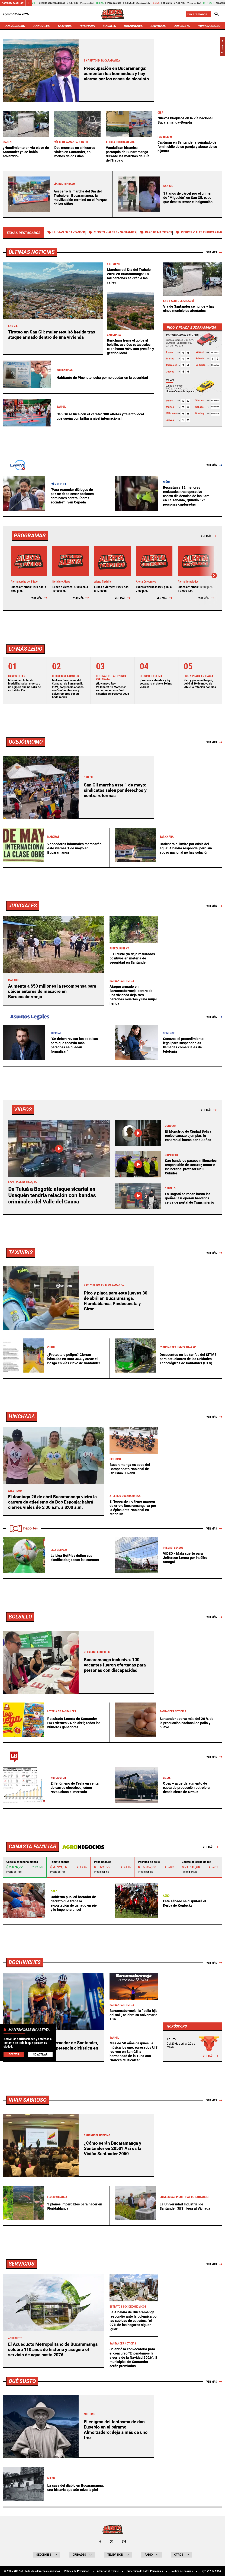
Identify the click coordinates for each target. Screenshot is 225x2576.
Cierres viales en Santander (115, 232)
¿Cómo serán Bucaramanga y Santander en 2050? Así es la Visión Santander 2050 (112, 2148)
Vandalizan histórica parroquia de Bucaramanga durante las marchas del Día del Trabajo (128, 154)
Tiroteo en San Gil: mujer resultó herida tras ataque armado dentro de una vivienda (51, 334)
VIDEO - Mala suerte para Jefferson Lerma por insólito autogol (185, 1557)
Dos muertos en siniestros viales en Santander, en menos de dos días (74, 152)
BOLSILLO (109, 26)
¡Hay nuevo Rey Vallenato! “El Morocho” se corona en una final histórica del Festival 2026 (112, 688)
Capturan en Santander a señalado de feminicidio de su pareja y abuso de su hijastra (187, 146)
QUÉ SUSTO (182, 26)
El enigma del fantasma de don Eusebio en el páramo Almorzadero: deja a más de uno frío (115, 2429)
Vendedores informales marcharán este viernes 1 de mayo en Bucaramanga (74, 848)
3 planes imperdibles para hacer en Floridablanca (74, 2206)
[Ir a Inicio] (112, 14)
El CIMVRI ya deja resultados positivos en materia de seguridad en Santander (132, 958)
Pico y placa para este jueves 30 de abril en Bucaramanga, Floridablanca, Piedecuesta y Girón (115, 1300)
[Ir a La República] (14, 1757)
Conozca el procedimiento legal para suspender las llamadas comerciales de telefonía (183, 1045)
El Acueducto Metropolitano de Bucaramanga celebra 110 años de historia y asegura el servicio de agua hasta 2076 (53, 2349)
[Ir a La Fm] (17, 465)
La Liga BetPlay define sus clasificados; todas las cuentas (75, 1557)
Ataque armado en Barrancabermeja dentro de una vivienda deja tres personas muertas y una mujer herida (133, 995)
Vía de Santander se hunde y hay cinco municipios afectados (188, 308)
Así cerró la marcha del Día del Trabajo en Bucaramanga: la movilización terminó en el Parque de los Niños (80, 197)
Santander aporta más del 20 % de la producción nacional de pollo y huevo (186, 1723)
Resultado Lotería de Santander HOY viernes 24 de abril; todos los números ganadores (73, 1723)
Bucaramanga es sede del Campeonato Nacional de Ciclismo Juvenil (130, 1469)
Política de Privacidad (76, 2571)
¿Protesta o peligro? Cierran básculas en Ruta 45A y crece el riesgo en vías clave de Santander (73, 1359)
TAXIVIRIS (64, 26)
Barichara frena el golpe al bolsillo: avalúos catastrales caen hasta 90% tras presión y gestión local (130, 346)
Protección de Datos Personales (145, 2571)
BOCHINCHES (133, 26)
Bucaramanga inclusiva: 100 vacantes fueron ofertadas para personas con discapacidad (115, 1665)
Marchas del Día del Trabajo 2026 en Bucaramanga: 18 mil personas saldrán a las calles (129, 276)
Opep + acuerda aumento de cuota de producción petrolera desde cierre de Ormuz (186, 1787)
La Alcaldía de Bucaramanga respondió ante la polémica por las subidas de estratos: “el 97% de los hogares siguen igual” (134, 2320)
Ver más (214, 252)
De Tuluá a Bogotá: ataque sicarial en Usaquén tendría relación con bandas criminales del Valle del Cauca (52, 1195)
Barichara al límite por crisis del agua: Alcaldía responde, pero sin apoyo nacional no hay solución (186, 848)
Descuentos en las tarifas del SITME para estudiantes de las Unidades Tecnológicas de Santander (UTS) (188, 1359)
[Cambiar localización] (198, 14)
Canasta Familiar (13, 3)
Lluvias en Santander (68, 232)
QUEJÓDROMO (15, 26)
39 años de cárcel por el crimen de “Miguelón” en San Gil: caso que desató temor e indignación (188, 197)
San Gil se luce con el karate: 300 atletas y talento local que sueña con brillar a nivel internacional (100, 416)
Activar (14, 2054)
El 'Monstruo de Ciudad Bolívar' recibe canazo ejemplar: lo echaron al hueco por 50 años (189, 1135)
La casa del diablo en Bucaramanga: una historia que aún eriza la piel (75, 2487)
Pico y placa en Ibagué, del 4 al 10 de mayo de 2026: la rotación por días (200, 684)
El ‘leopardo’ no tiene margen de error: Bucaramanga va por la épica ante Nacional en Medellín (133, 1507)
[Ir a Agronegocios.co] (83, 1847)
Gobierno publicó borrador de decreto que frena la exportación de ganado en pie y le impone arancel (74, 1903)
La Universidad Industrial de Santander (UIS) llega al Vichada (185, 2206)
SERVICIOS (158, 26)
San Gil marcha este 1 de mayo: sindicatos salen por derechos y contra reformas (115, 790)
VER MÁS (39, 598)
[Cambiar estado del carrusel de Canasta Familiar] (28, 3)
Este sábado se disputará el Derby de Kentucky (184, 1903)
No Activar (40, 2054)
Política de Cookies (182, 2571)
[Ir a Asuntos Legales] (29, 1017)
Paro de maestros (158, 232)
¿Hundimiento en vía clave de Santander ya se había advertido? (26, 152)
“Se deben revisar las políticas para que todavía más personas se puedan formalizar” (74, 1045)
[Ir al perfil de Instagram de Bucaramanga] (124, 2541)
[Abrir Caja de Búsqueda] (216, 14)
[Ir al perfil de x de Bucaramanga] (111, 2541)
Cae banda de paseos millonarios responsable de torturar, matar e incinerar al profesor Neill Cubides (191, 1166)
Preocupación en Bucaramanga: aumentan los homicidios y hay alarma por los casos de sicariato (116, 73)
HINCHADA (87, 26)
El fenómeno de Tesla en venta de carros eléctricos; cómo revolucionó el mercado (75, 1787)
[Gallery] (112, 573)
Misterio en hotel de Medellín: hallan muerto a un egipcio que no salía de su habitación (24, 685)
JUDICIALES (41, 26)
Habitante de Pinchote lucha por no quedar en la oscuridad (102, 377)
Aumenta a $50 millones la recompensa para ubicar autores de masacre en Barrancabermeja (52, 991)
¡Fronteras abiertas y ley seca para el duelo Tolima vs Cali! (156, 684)
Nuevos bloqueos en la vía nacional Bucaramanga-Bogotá (185, 120)
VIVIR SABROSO (209, 26)
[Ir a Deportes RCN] (23, 1528)
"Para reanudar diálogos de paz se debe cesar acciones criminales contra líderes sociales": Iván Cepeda (72, 495)
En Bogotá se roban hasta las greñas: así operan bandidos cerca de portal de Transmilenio (189, 1198)
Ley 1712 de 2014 (211, 2571)
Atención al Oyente (108, 2571)
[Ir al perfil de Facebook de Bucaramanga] (100, 2541)
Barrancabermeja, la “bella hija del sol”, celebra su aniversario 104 (134, 2015)
